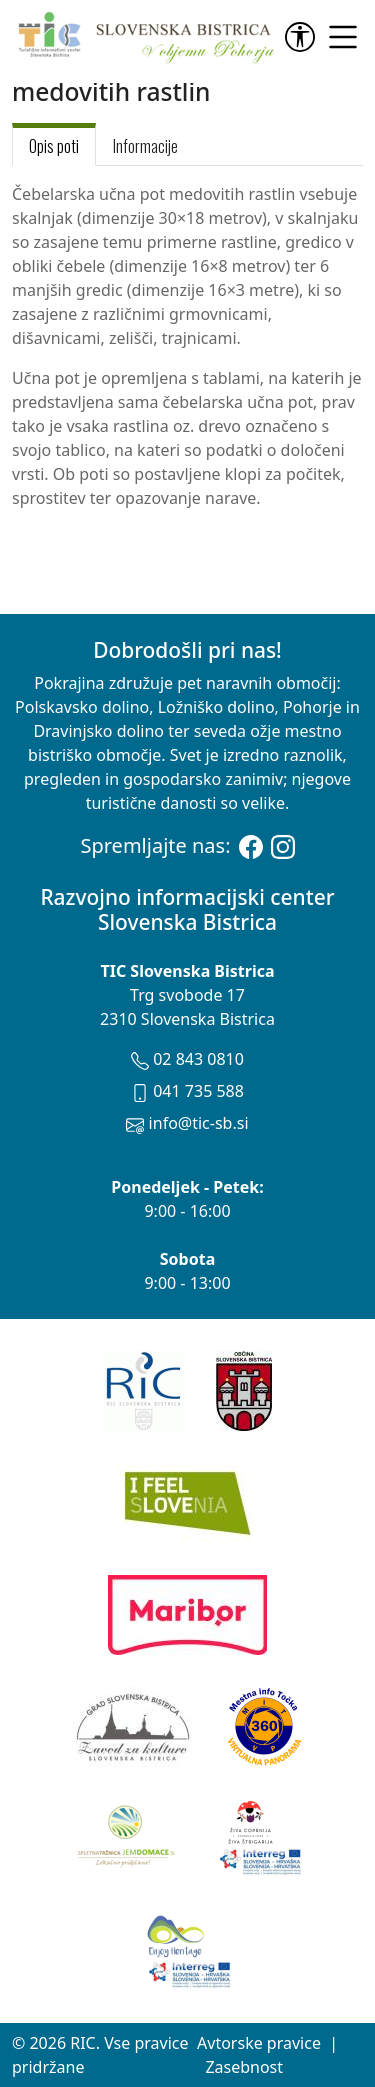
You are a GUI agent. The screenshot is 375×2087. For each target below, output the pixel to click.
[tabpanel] (187, 346)
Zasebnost (244, 2067)
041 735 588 (187, 1091)
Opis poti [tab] (54, 146)
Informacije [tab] (145, 146)
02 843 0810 (187, 1059)
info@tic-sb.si (187, 1123)
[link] (304, 37)
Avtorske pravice (259, 2043)
